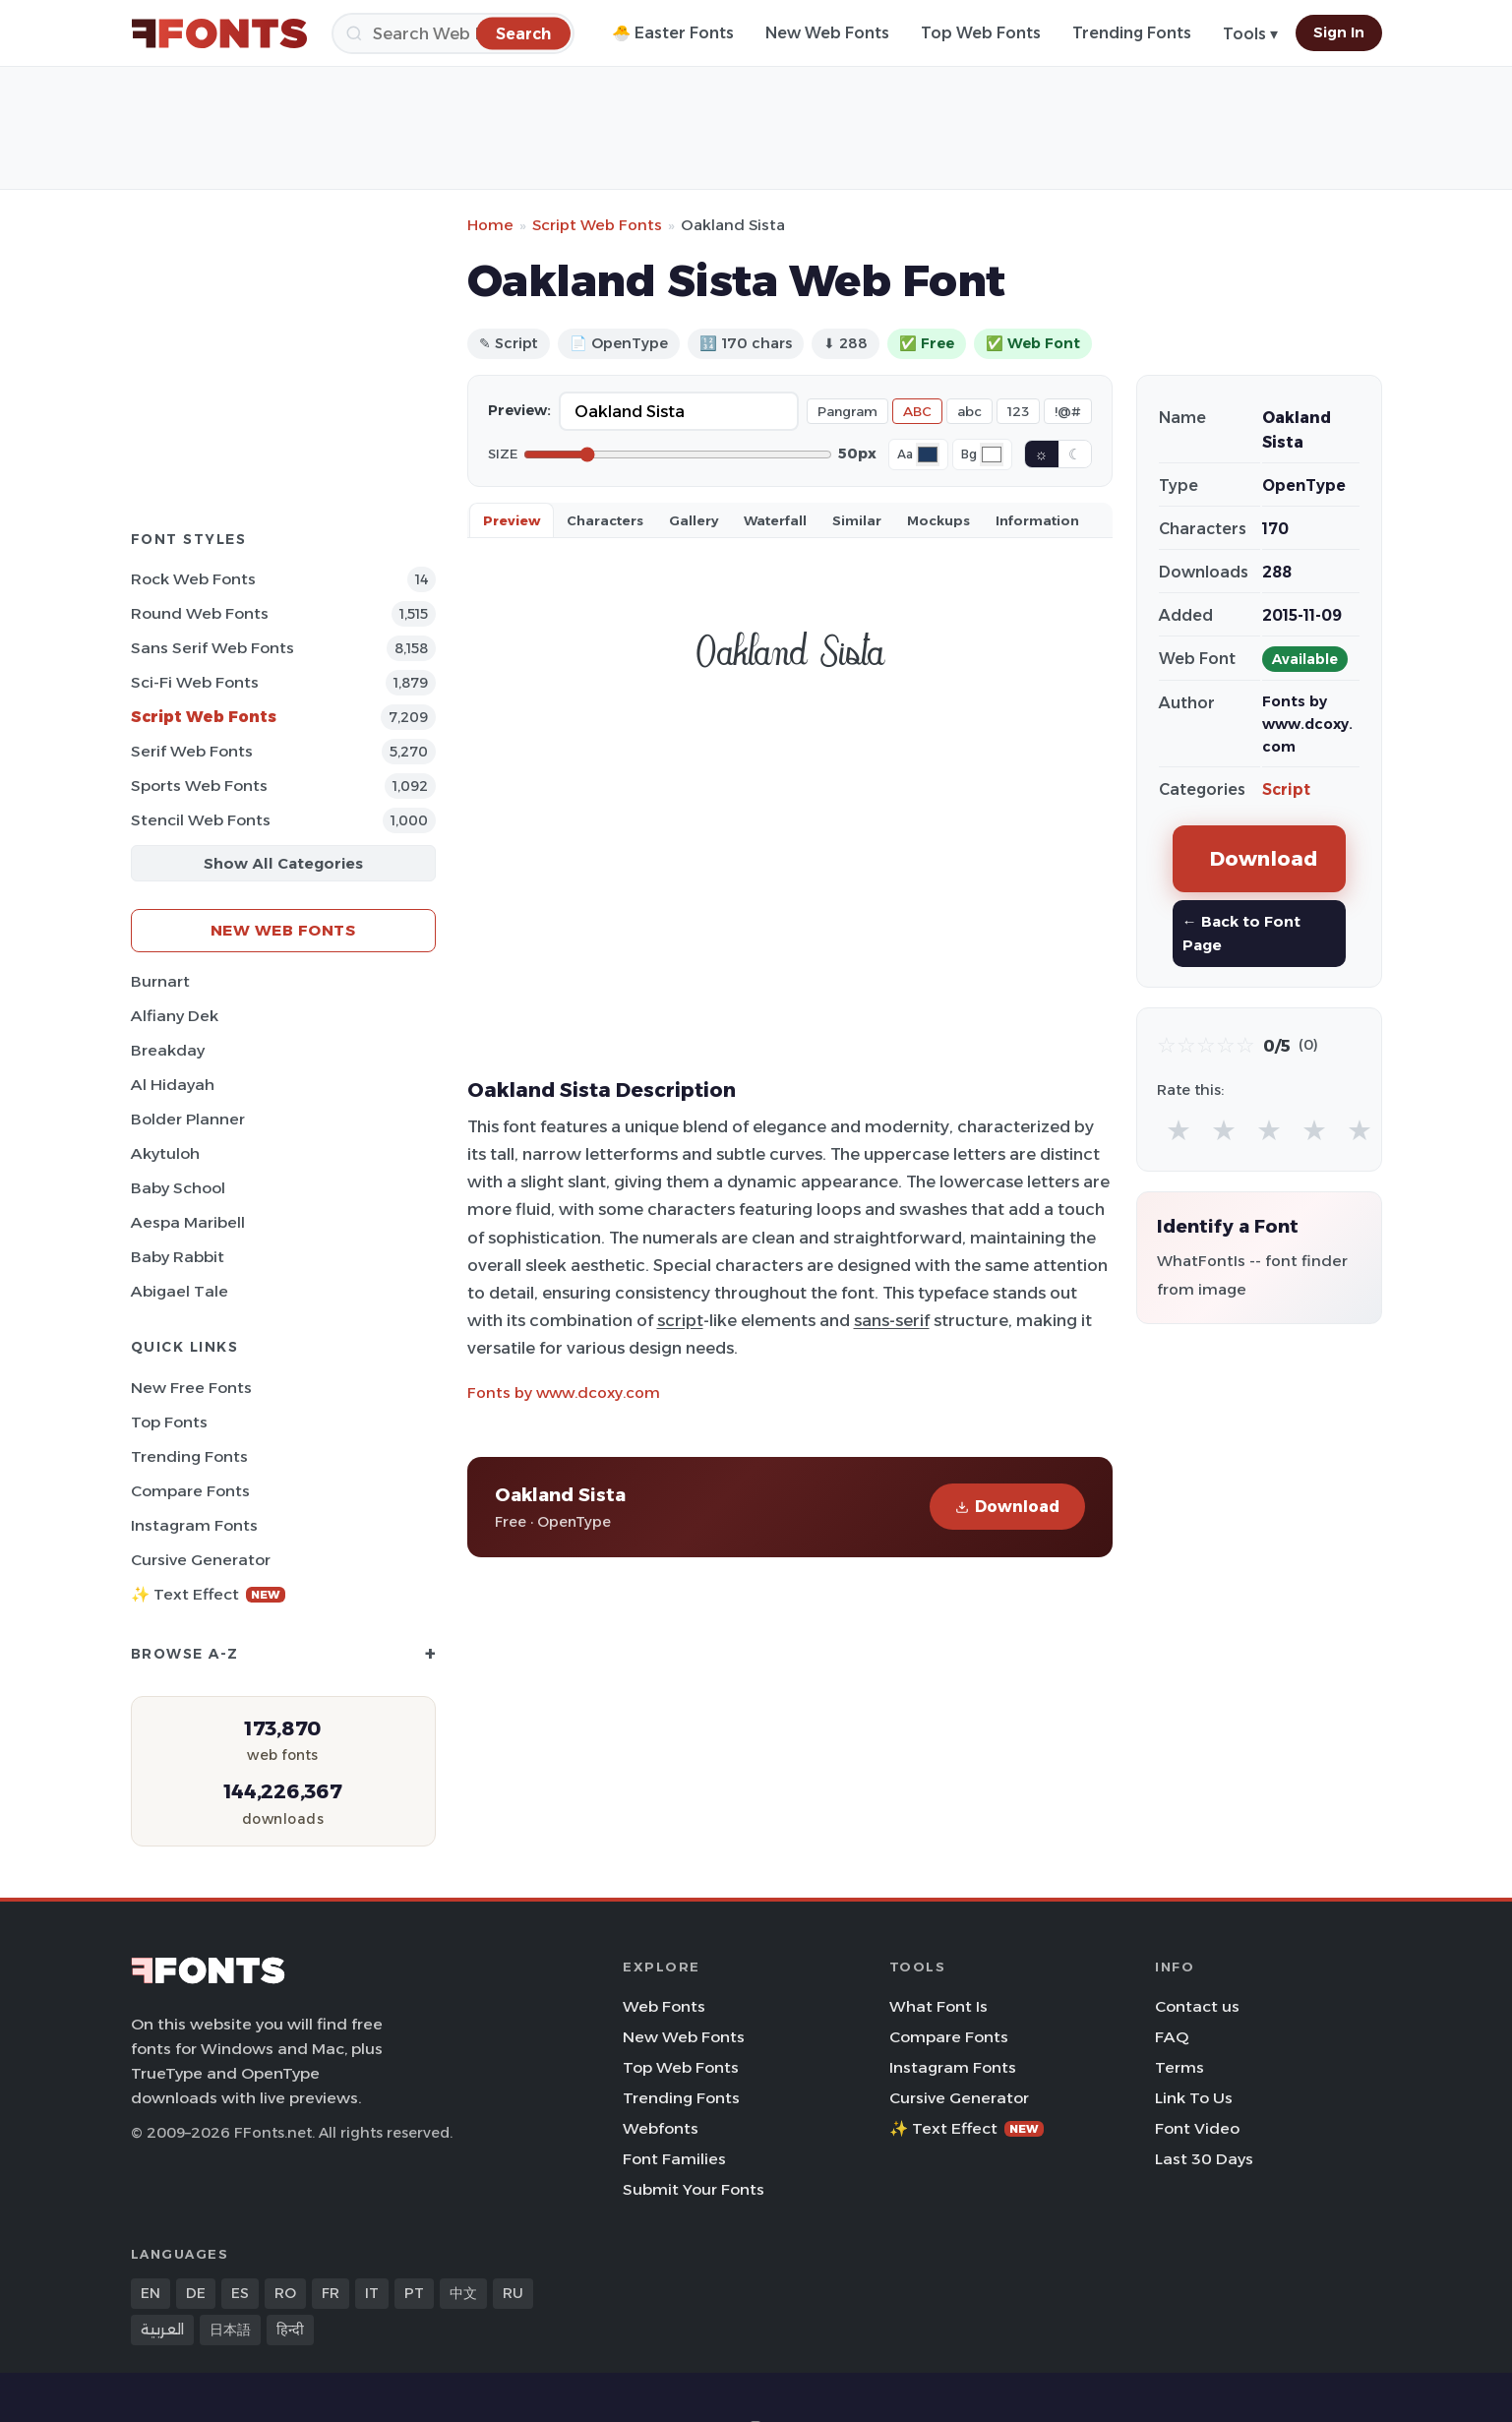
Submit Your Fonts (693, 2189)
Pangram (847, 411)
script (680, 1320)
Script (1286, 789)
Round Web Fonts (200, 613)
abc (969, 411)
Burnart (160, 981)
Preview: (519, 410)
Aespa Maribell (188, 1222)
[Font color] (927, 454)
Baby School (178, 1188)
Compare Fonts (190, 1491)
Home (490, 224)
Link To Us (1194, 2098)
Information (1037, 520)
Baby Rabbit (177, 1256)
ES (240, 2293)
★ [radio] (1178, 1130)
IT (372, 2293)
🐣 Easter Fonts (673, 33)
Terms (1179, 2067)
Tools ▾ (1250, 34)
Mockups (938, 520)
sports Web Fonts (199, 785)
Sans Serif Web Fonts (212, 647)
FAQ (1171, 2037)
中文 (463, 2293)
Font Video (1197, 2128)
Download (1007, 1506)
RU (513, 2293)
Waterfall (775, 520)
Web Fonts (664, 2006)
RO (285, 2293)
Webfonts (660, 2128)
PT (414, 2293)
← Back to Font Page (1241, 933)
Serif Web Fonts (192, 751)
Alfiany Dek (174, 1015)
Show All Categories (283, 863)
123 (1018, 411)
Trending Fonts (1131, 33)
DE (196, 2293)
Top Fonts (169, 1422)
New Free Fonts (191, 1387)
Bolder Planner (188, 1119)
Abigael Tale (179, 1291)
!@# (1068, 411)
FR (330, 2293)
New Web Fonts (827, 33)
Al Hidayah (172, 1084)
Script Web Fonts (203, 716)
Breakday (168, 1050)
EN (150, 2293)
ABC (917, 411)
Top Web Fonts (981, 33)
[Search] (453, 33)
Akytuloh (165, 1153)
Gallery (693, 520)
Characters (605, 520)
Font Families (674, 2159)
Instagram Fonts (194, 1525)
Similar (856, 520)
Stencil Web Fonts (201, 820)
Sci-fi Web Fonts (195, 682)
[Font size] (677, 454)
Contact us (1197, 2006)
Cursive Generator (201, 1559)
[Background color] (991, 454)
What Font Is (938, 2006)
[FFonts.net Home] (219, 33)
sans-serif (892, 1320)
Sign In (1338, 32)
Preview (511, 520)
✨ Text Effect (208, 1594)
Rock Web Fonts (193, 579)
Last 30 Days (1204, 2159)
